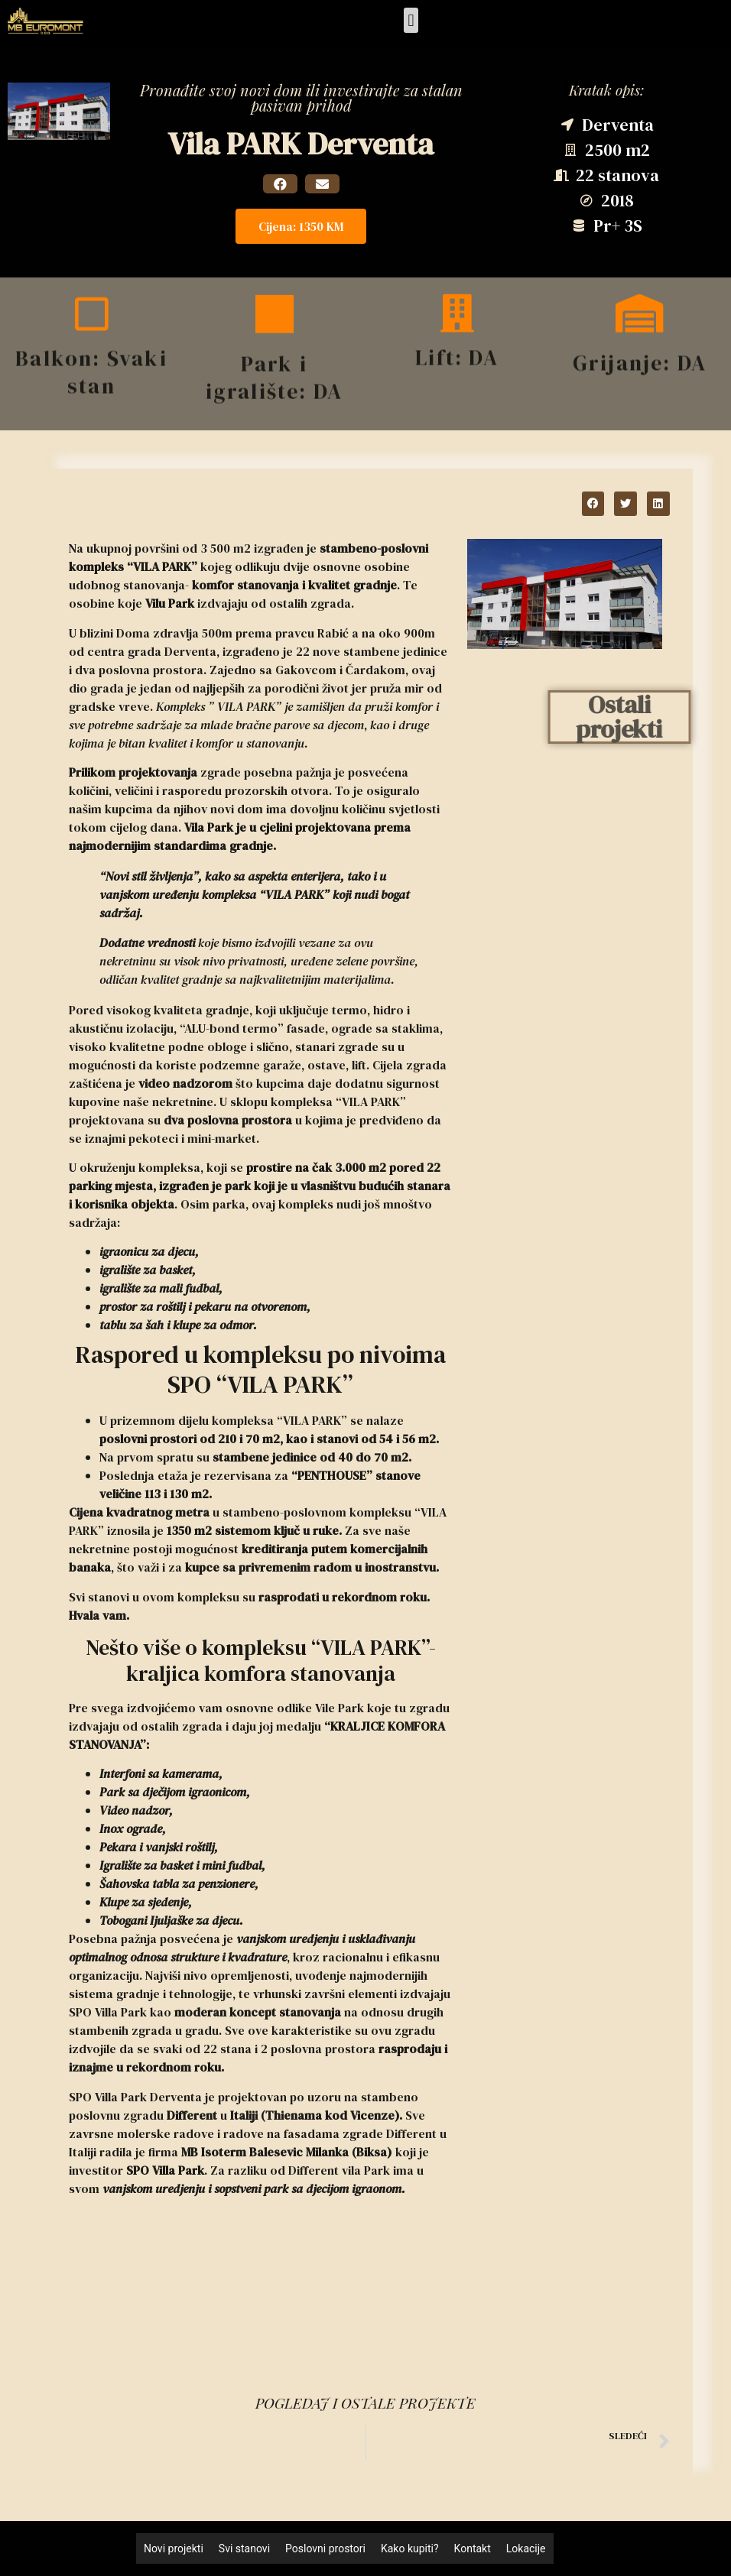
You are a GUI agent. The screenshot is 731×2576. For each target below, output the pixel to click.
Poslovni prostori (325, 2548)
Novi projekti (173, 2548)
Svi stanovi (244, 2548)
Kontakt (472, 2548)
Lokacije (526, 2548)
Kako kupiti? (410, 2548)
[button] (411, 20)
